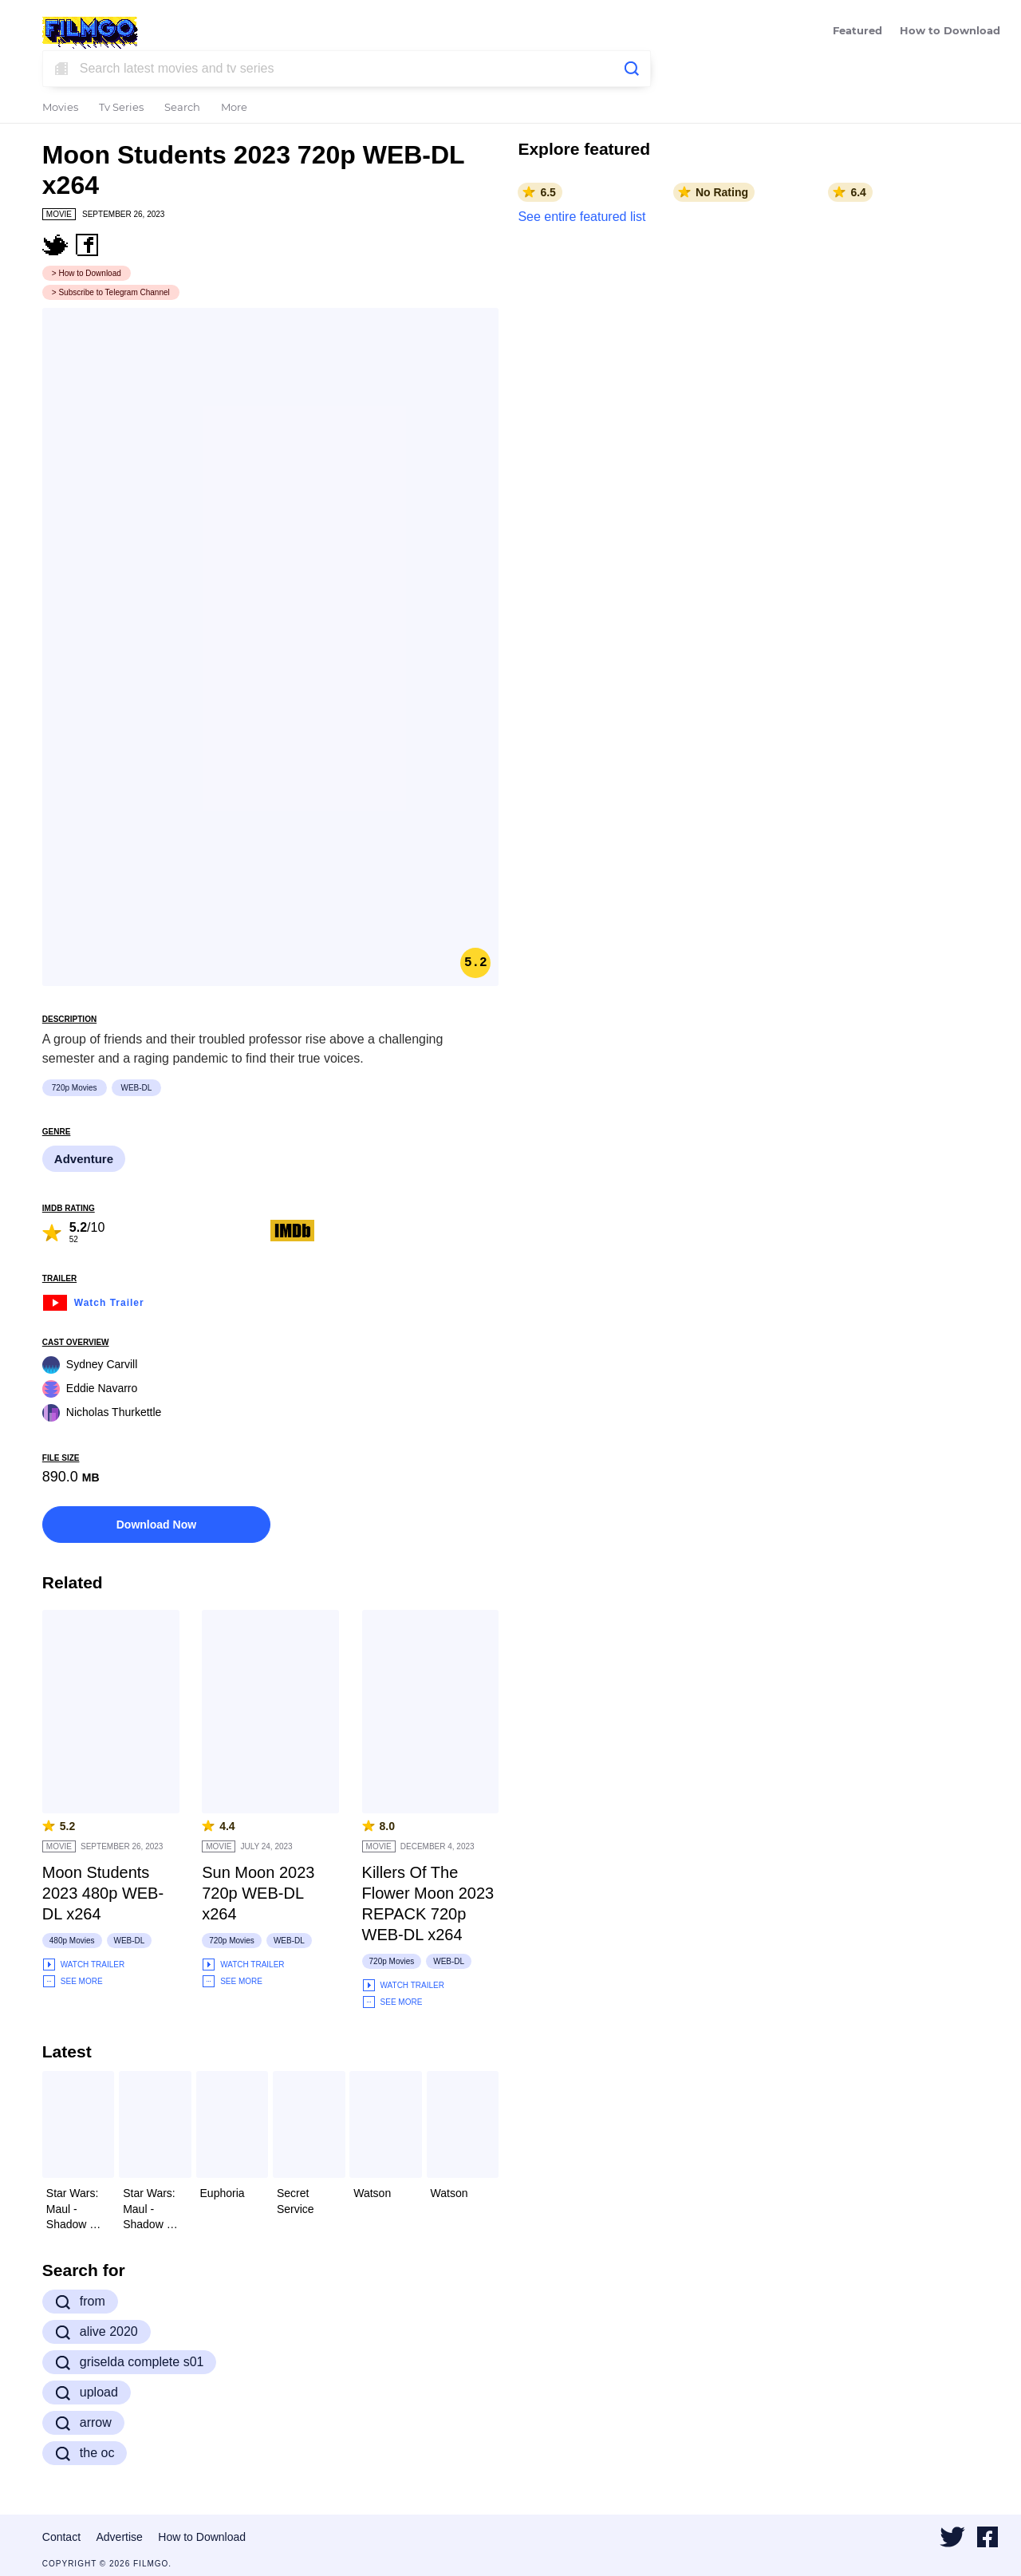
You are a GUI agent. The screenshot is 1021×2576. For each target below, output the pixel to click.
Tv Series (121, 108)
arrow (83, 2423)
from (80, 2302)
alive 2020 (96, 2332)
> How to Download (86, 273)
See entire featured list (581, 216)
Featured (857, 31)
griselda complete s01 (129, 2362)
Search (182, 108)
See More (72, 1981)
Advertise (120, 2537)
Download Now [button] (156, 1524)
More (234, 108)
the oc (85, 2453)
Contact (61, 2537)
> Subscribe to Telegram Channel (111, 292)
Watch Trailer (93, 1300)
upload (86, 2392)
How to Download (950, 31)
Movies (60, 108)
